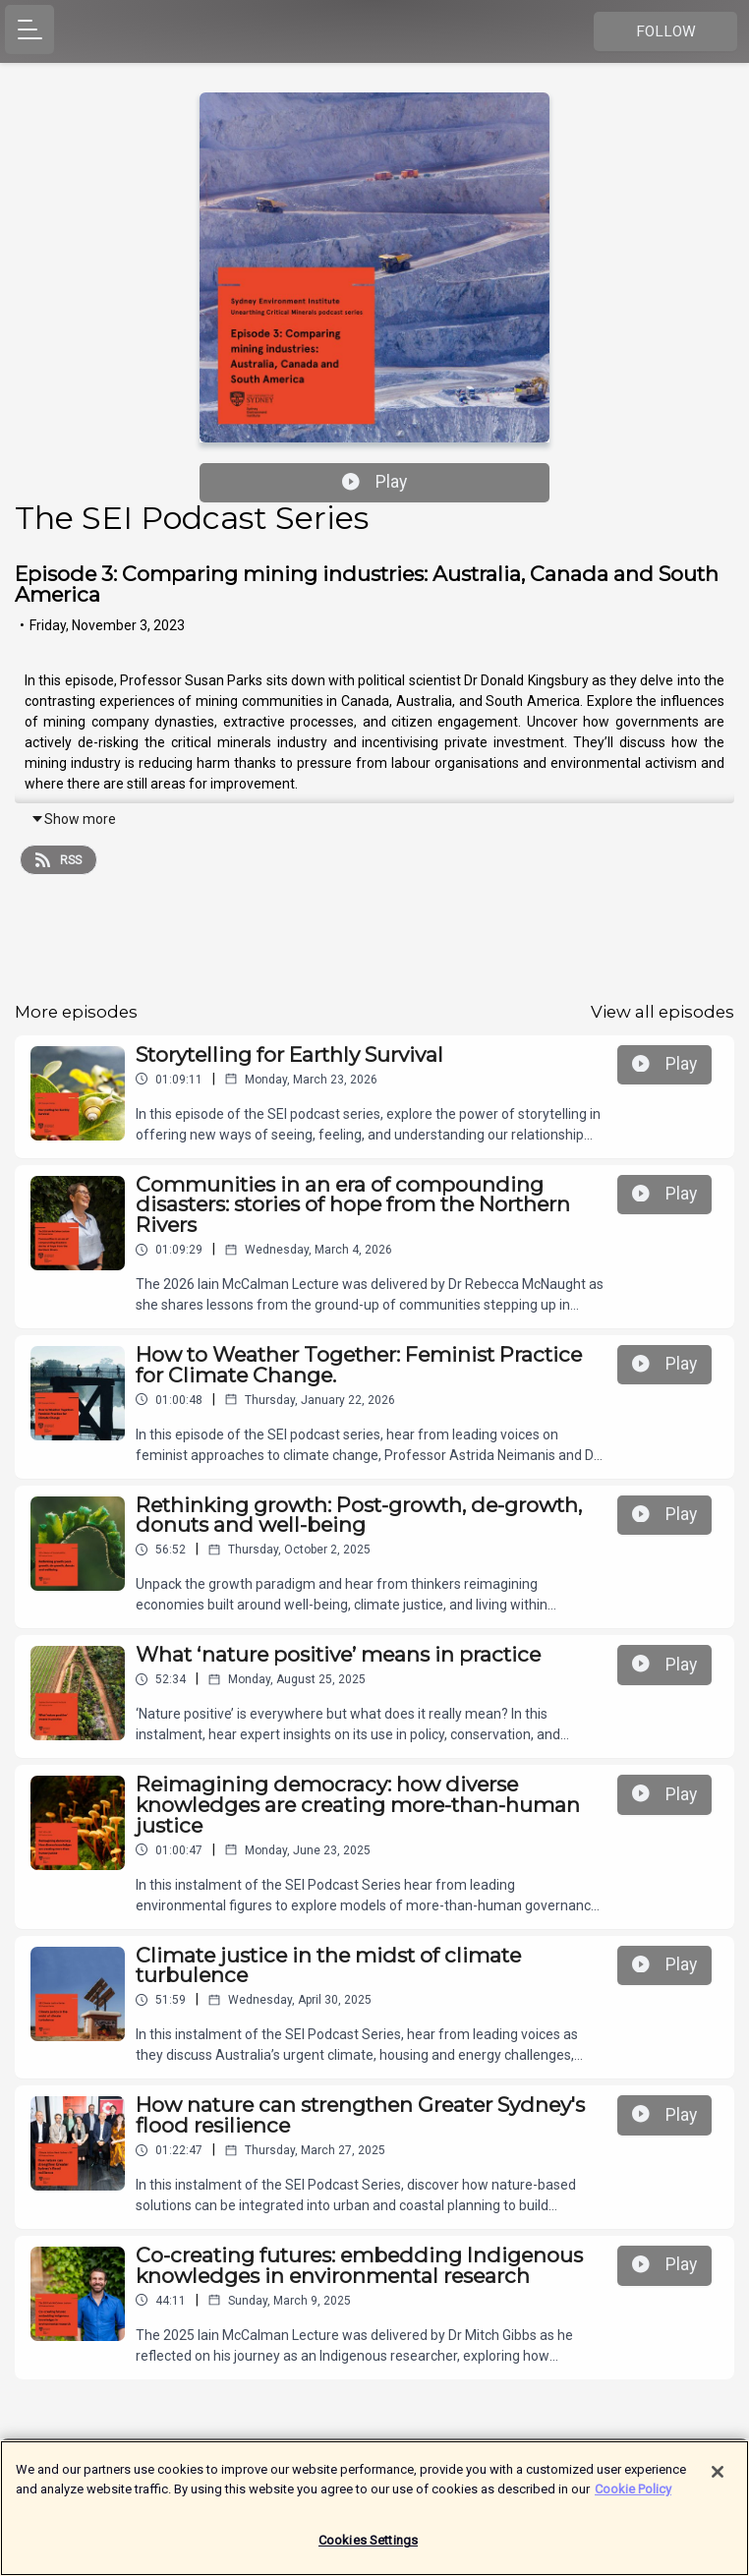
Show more (73, 819)
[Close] (717, 2477)
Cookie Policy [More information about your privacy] (633, 2494)
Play (374, 482)
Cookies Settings (368, 2546)
